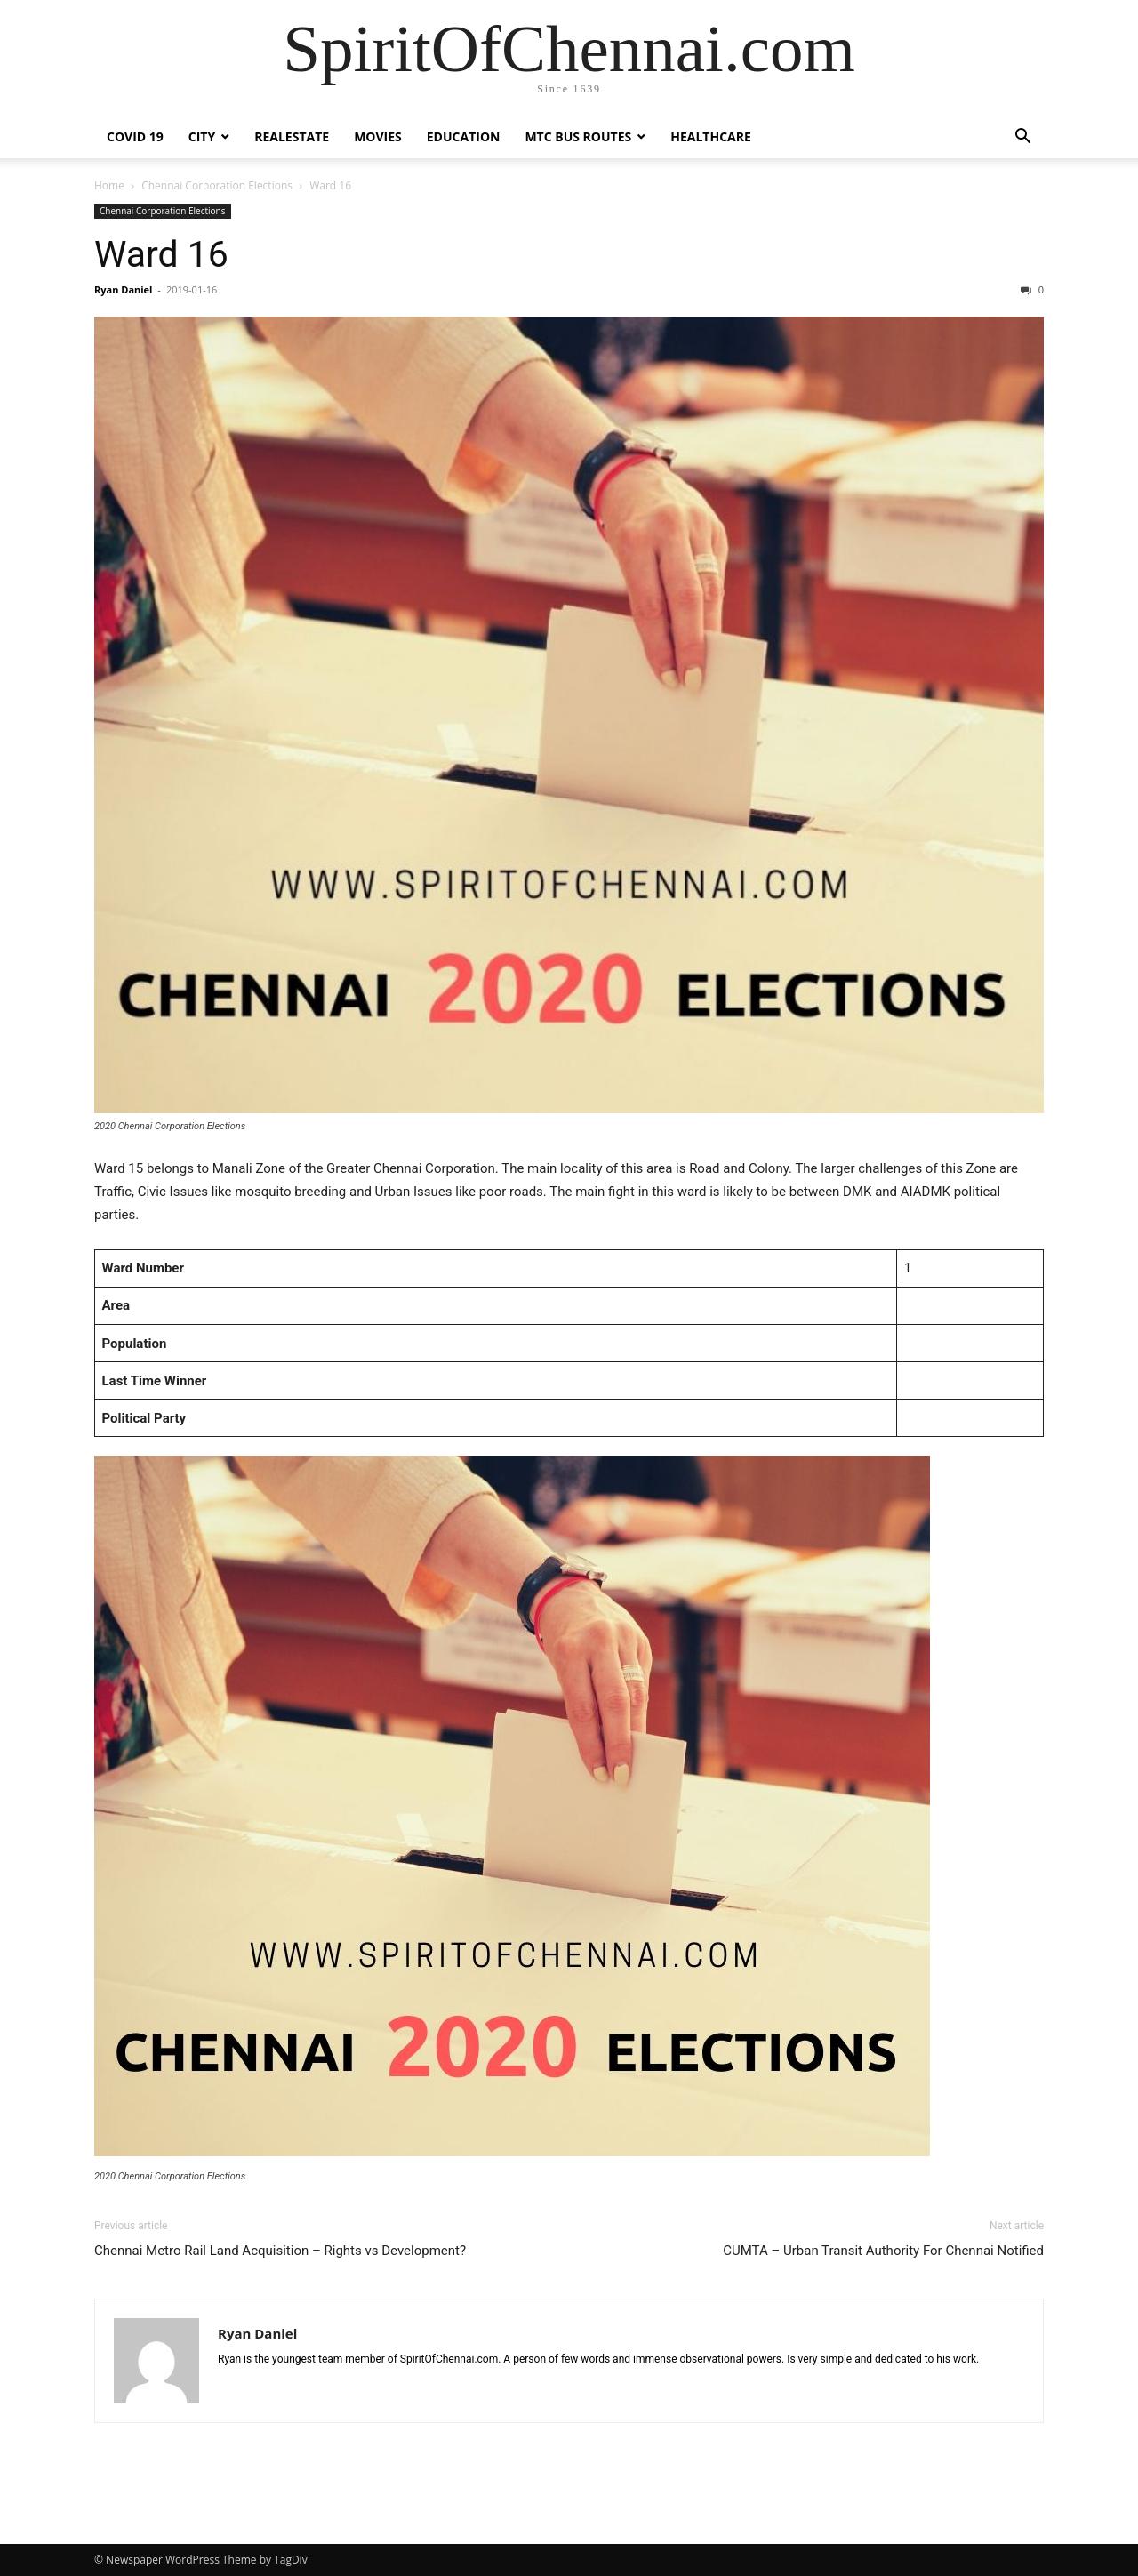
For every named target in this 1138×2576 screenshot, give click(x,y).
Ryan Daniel (123, 289)
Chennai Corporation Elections (217, 185)
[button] (1022, 138)
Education (464, 136)
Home (109, 185)
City (201, 136)
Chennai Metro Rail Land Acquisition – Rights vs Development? (280, 2251)
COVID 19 (135, 136)
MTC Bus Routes (578, 136)
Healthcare (710, 136)
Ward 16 (161, 254)
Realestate (291, 136)
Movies (378, 136)
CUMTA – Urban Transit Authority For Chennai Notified (883, 2251)
